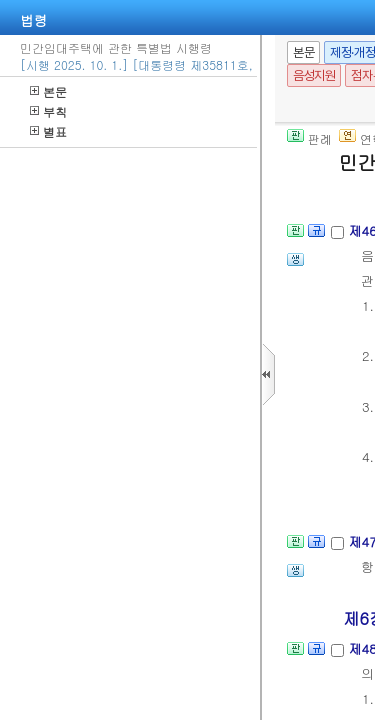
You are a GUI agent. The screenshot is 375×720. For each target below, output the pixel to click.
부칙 (48, 111)
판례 (309, 138)
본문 (48, 91)
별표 (48, 131)
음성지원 (314, 75)
